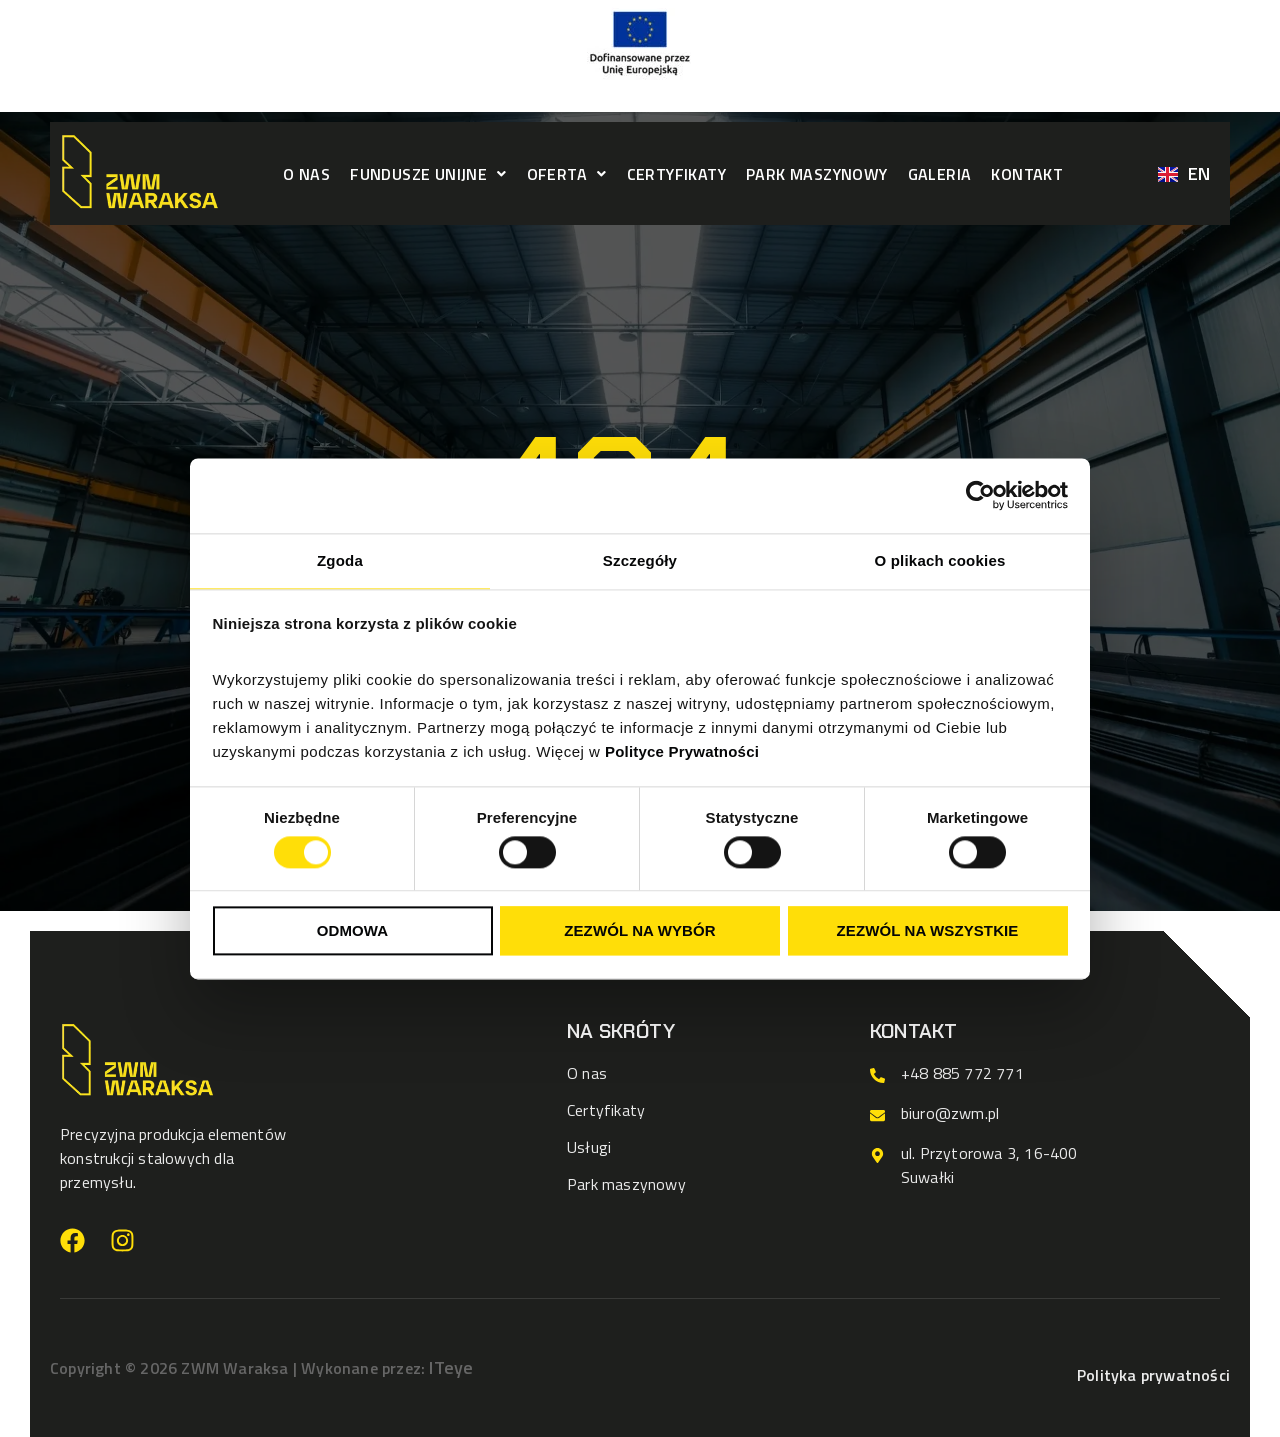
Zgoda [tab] (340, 560)
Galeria (940, 174)
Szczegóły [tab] (640, 560)
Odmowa (352, 931)
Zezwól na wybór (640, 931)
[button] (428, 174)
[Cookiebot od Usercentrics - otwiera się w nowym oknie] (980, 495)
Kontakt (1027, 174)
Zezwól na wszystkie (928, 931)
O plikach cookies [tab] (940, 560)
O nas (306, 174)
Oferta (567, 174)
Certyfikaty (676, 174)
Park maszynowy (817, 174)
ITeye (451, 1367)
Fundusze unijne (428, 174)
